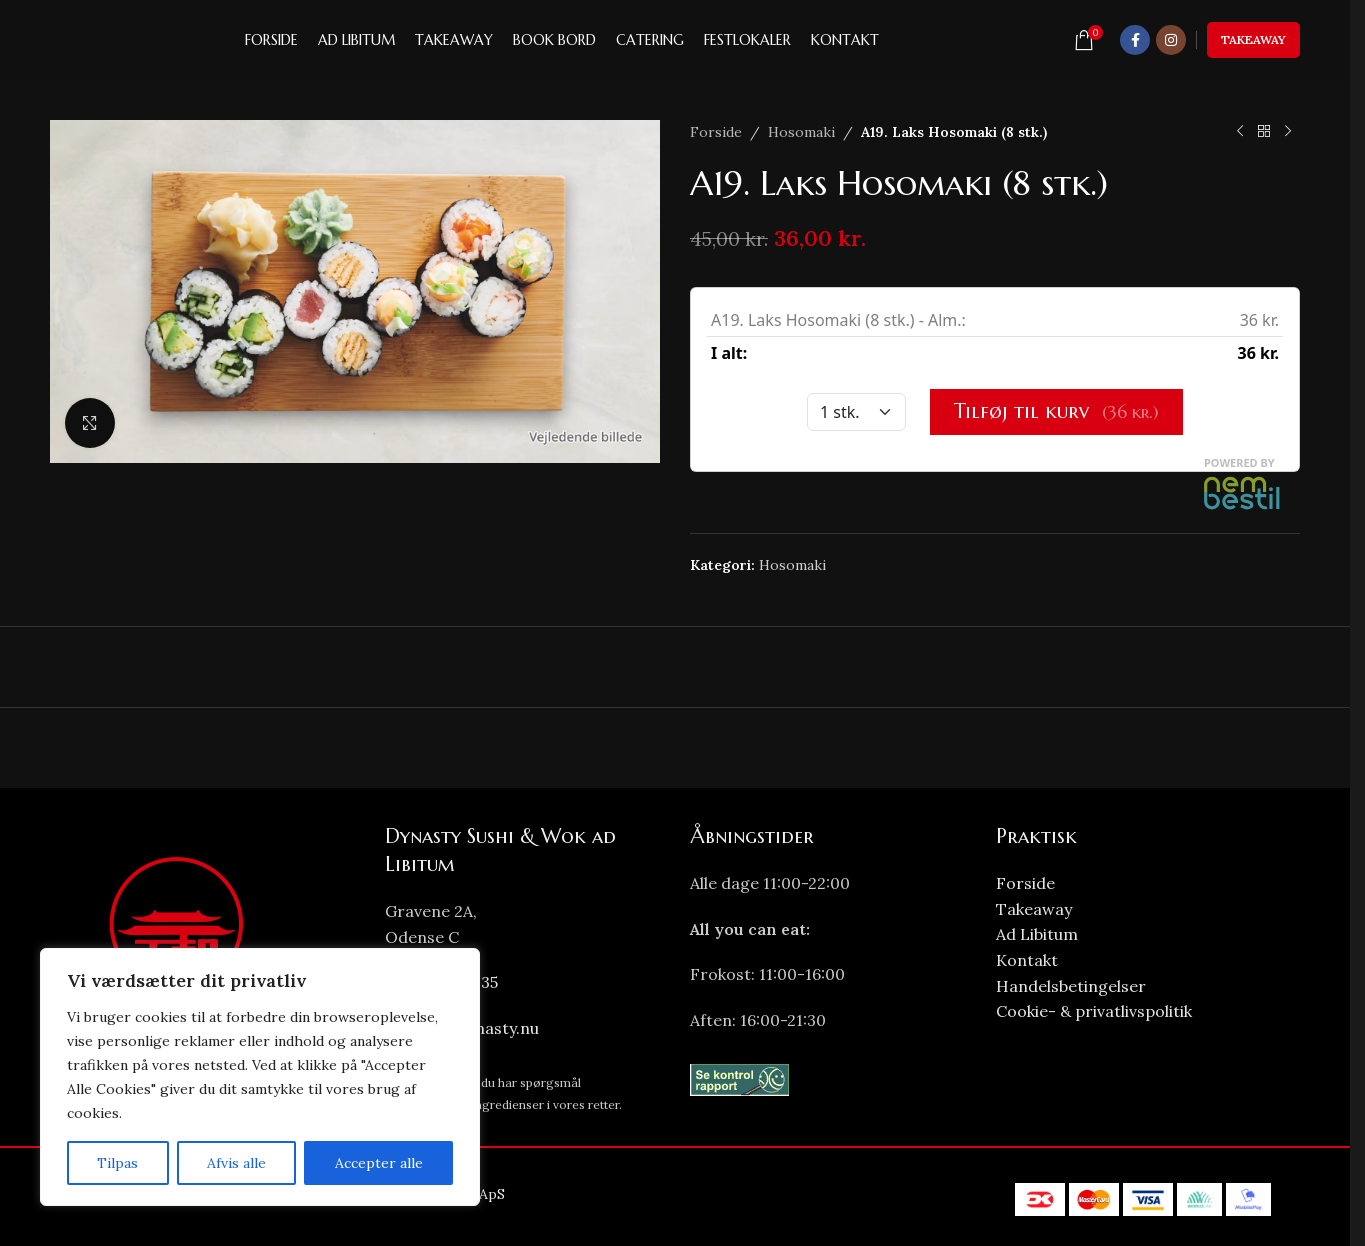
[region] (260, 1077)
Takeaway (1253, 39)
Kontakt (1027, 960)
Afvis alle (236, 1163)
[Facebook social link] (1135, 40)
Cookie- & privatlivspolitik (1094, 1011)
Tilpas (117, 1163)
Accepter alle (379, 1163)
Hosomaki (801, 132)
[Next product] (1288, 132)
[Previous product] (1240, 132)
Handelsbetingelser (1071, 986)
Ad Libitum (1037, 934)
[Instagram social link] (1171, 40)
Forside (716, 132)
